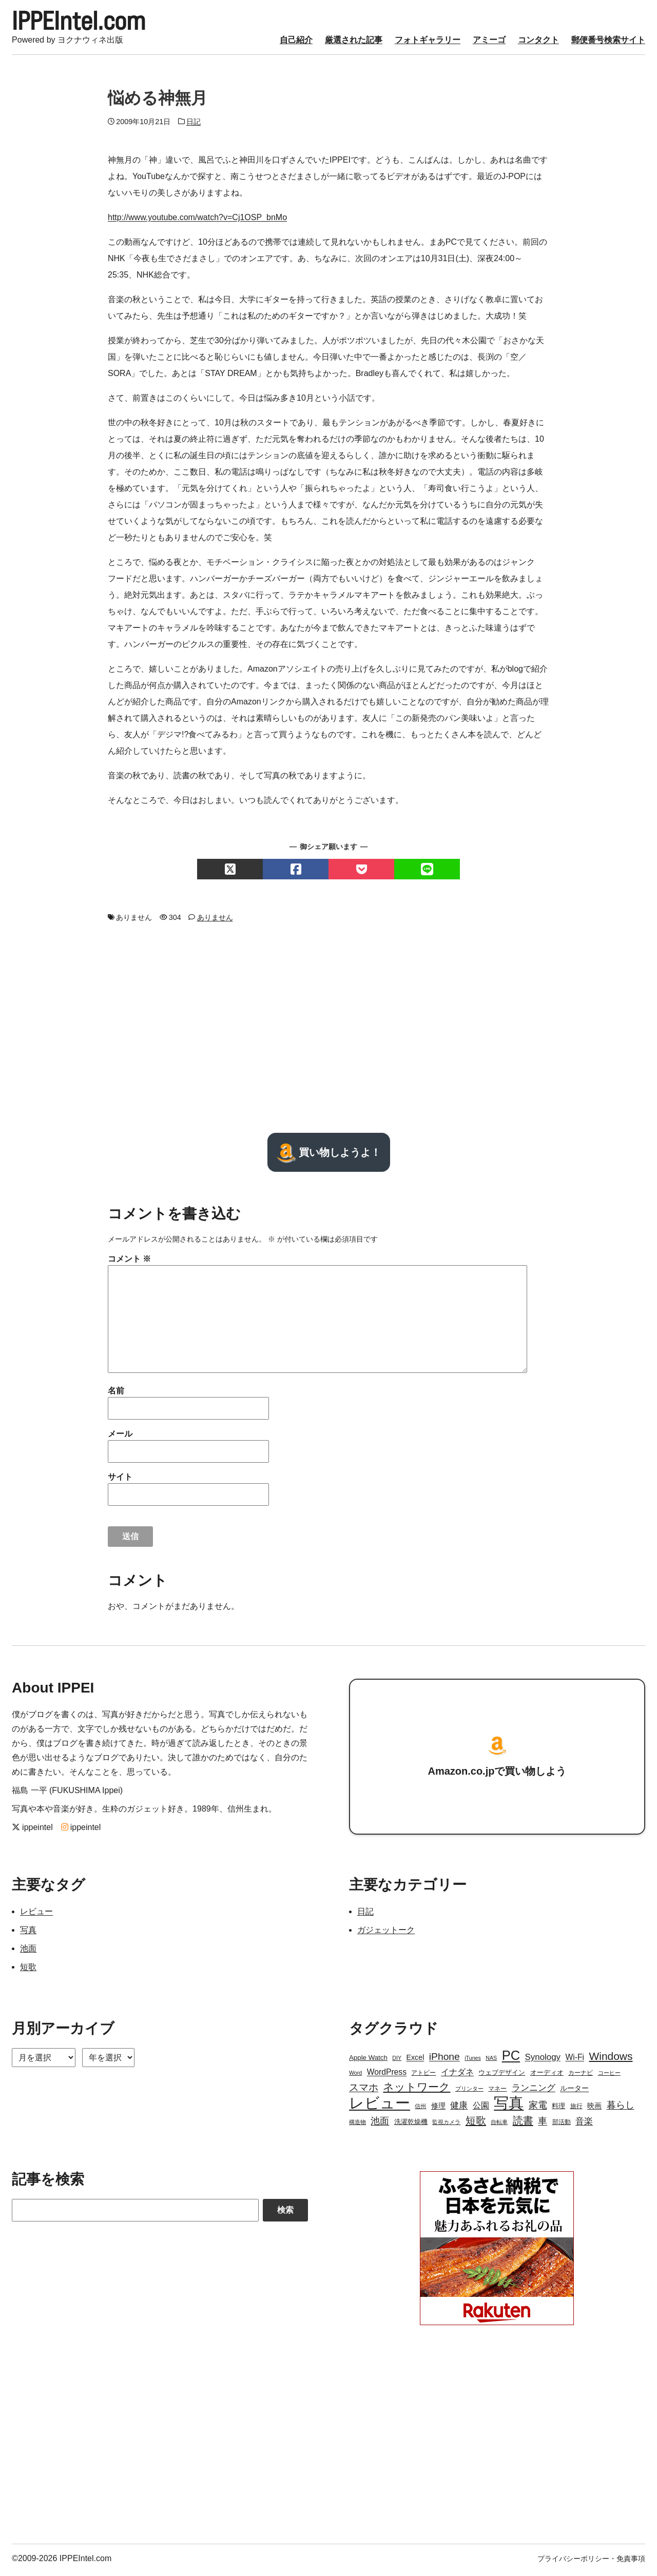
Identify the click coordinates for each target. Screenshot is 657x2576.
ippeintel (32, 1830)
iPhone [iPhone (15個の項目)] (444, 2059)
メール (120, 1436)
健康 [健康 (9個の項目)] (459, 2108)
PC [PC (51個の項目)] (511, 2058)
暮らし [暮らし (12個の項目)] (620, 2108)
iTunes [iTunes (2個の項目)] (473, 2061)
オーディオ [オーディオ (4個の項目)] (547, 2075)
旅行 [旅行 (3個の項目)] (576, 2109)
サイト (120, 1480)
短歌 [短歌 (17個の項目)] (476, 2123)
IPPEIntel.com (87, 22)
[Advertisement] (328, 1031)
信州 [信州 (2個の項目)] (420, 2109)
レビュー (36, 1914)
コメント (129, 1261)
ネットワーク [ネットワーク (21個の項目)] (416, 2090)
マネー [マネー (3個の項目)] (497, 2091)
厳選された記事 (353, 42)
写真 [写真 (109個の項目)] (509, 2106)
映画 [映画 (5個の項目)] (594, 2109)
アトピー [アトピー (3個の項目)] (423, 2075)
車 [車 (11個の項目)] (542, 2124)
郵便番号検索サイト (608, 42)
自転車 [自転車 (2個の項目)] (499, 2125)
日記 (193, 125)
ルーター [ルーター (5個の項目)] (574, 2091)
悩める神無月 (157, 101)
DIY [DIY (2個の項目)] (396, 2061)
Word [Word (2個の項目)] (355, 2076)
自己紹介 (296, 42)
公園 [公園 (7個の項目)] (481, 2108)
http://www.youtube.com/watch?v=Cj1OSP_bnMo (197, 221)
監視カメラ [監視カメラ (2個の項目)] (446, 2125)
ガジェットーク (386, 1933)
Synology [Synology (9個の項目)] (543, 2060)
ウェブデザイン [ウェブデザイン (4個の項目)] (501, 2075)
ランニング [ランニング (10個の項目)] (533, 2091)
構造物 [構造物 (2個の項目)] (357, 2125)
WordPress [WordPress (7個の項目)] (387, 2075)
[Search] (135, 2213)
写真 (28, 1933)
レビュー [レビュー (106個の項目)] (379, 2106)
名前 (116, 1393)
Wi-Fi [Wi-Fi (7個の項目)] (574, 2060)
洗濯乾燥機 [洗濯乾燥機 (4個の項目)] (411, 2125)
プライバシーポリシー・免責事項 (591, 2562)
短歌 (28, 1969)
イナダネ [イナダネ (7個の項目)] (457, 2075)
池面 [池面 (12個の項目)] (380, 2124)
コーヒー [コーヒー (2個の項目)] (609, 2076)
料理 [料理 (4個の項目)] (558, 2109)
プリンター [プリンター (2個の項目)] (469, 2092)
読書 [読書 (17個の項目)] (523, 2123)
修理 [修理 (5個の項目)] (438, 2109)
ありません (215, 920)
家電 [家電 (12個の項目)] (538, 2108)
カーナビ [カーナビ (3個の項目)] (580, 2075)
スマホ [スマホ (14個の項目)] (363, 2090)
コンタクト (538, 42)
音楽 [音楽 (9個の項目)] (584, 2124)
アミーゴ (489, 42)
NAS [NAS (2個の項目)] (491, 2061)
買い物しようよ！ (329, 1155)
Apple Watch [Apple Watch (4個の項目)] (368, 2060)
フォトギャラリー (427, 42)
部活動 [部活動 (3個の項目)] (561, 2125)
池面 (28, 1951)
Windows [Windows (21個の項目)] (610, 2059)
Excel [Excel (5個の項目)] (415, 2060)
